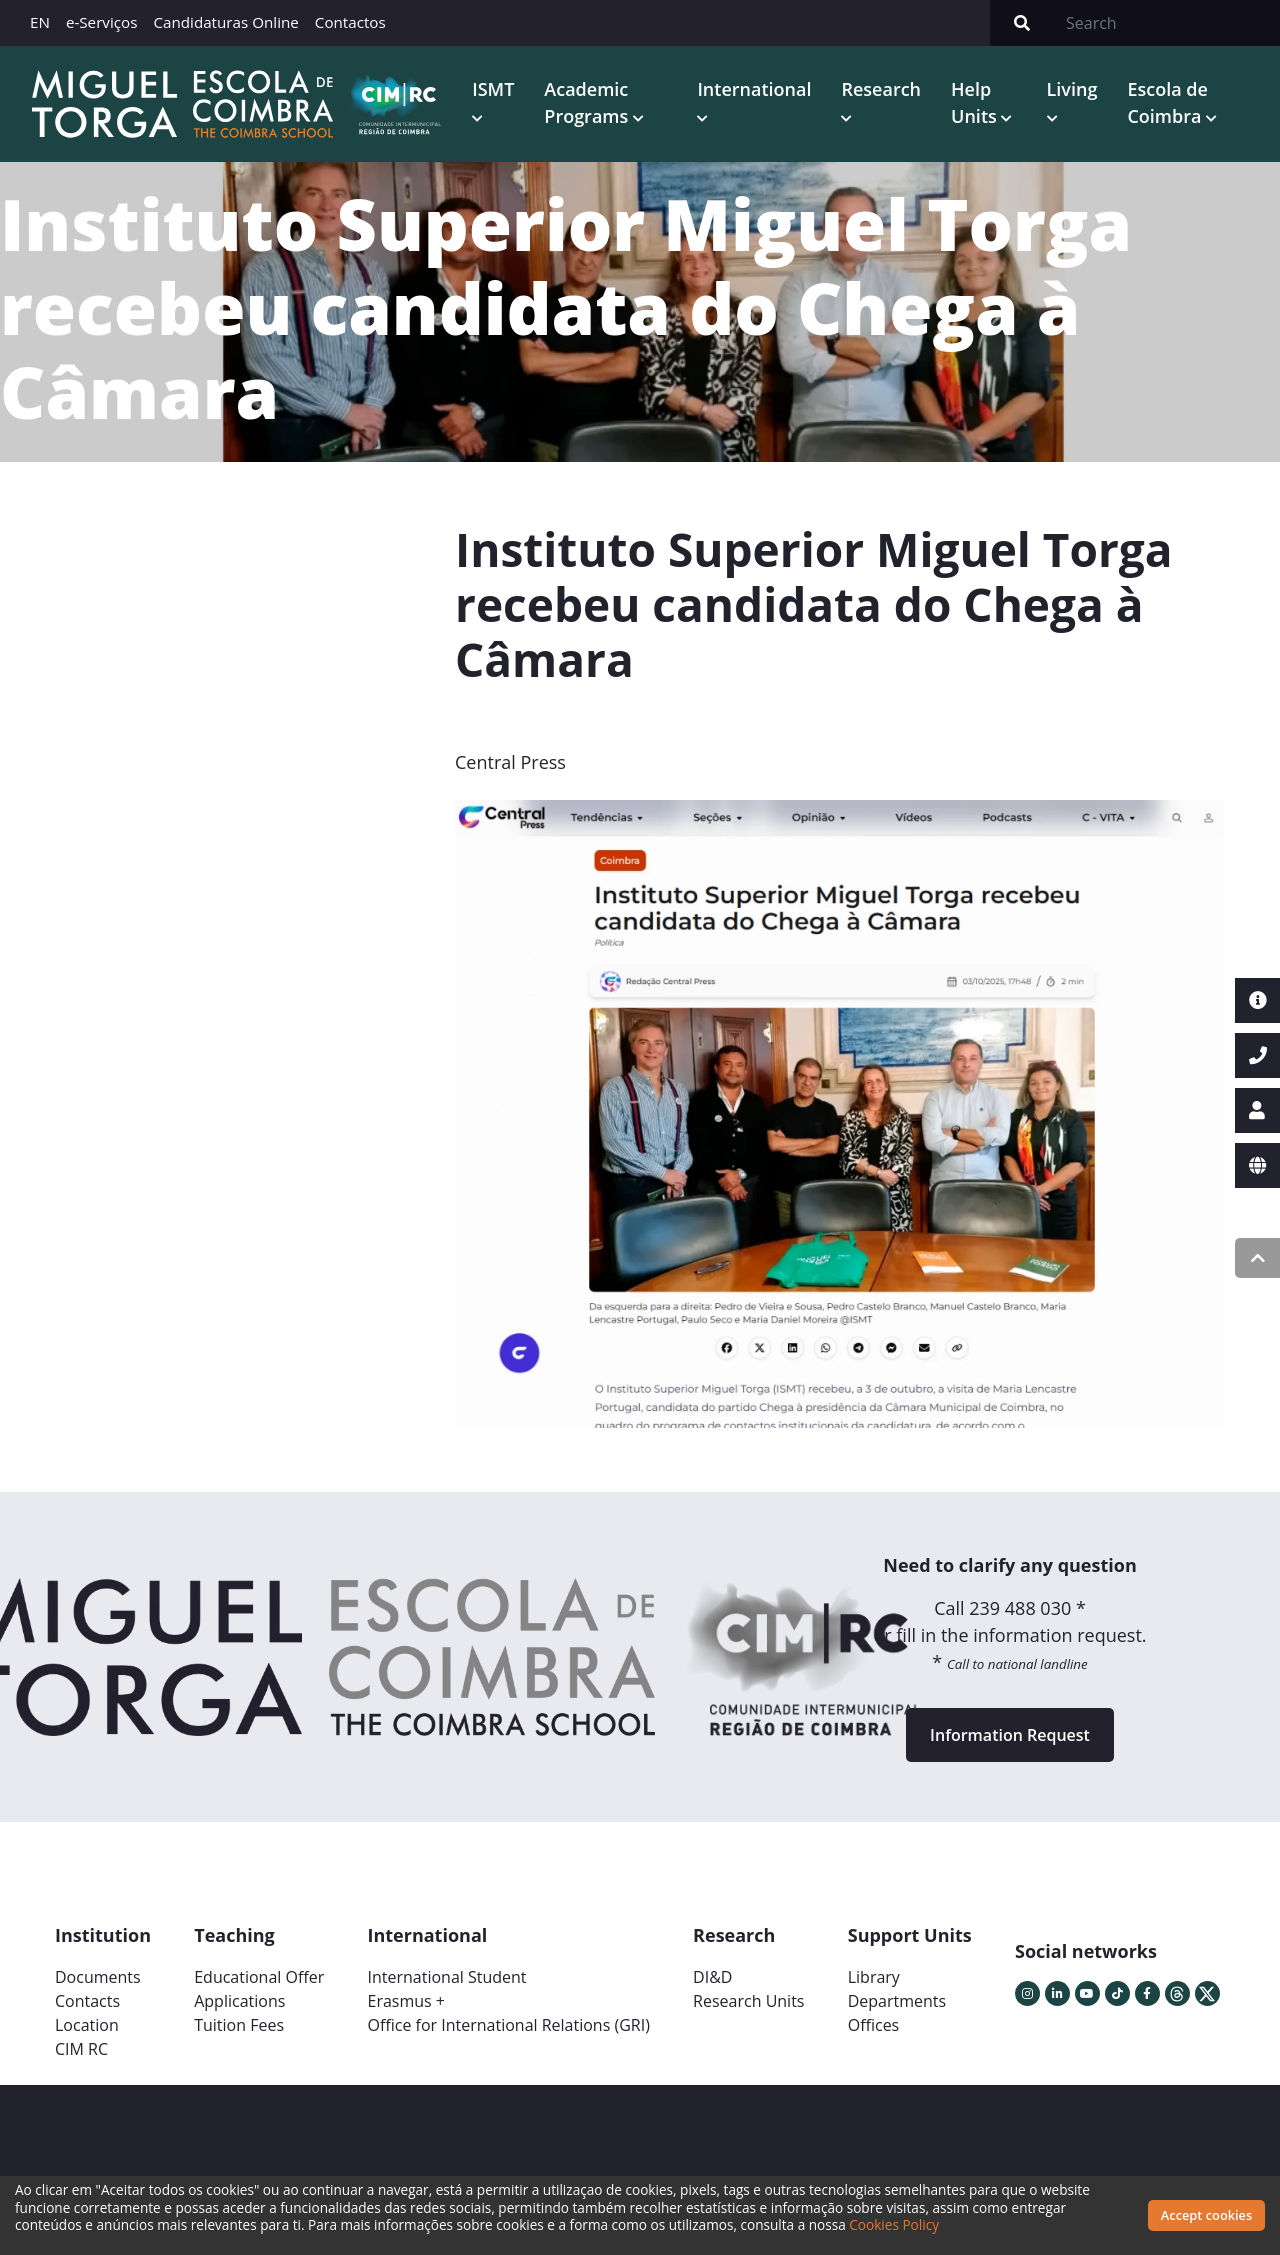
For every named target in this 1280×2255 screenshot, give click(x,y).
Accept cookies (1206, 2215)
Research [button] (881, 89)
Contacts (87, 2001)
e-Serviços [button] (102, 22)
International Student (446, 1977)
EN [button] (40, 22)
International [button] (754, 89)
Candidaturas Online (225, 22)
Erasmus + (406, 2001)
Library (874, 1977)
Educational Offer (259, 1977)
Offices (874, 2025)
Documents (98, 1977)
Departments (897, 2001)
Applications (239, 2001)
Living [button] (1072, 89)
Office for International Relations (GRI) (508, 2025)
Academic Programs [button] (588, 102)
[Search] (1167, 23)
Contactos (350, 22)
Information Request (1010, 1735)
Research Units (748, 2001)
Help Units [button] (976, 102)
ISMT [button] (493, 89)
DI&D (712, 1977)
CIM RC (81, 2049)
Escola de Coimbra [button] (1167, 102)
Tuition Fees (239, 2025)
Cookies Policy (894, 2224)
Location (87, 2025)
